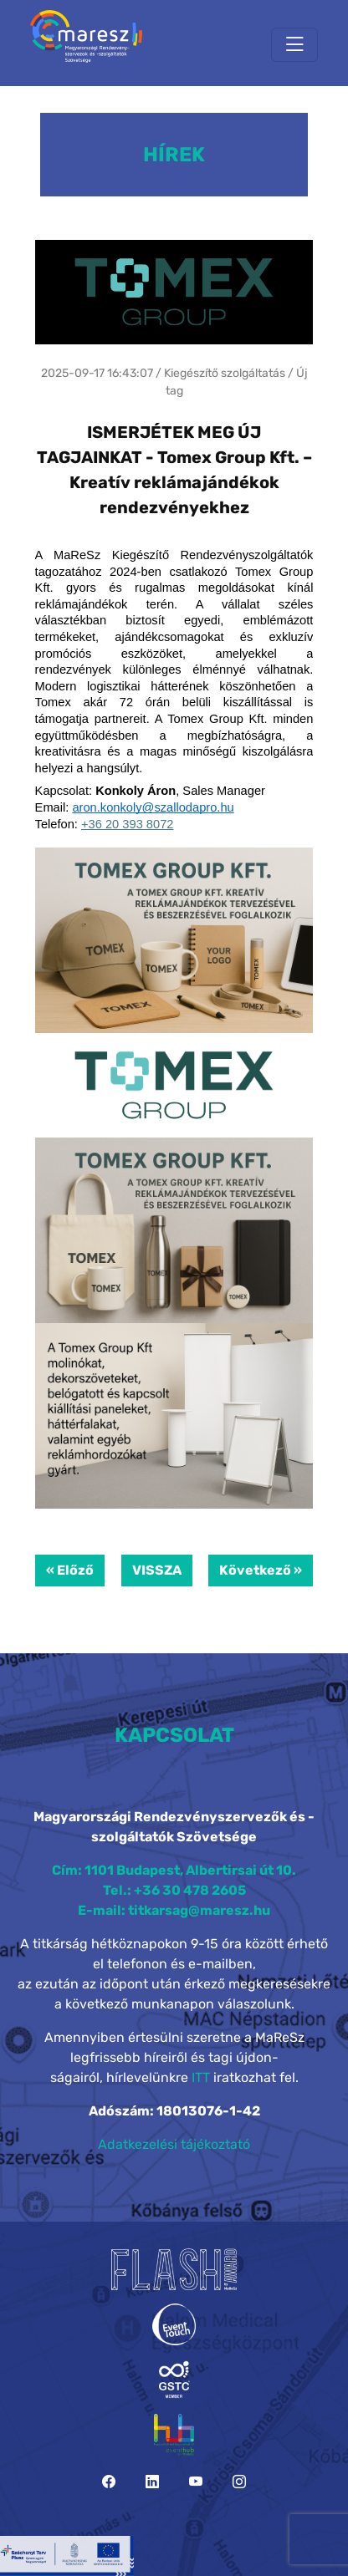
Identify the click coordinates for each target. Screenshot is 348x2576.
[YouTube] (195, 2482)
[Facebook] (108, 2482)
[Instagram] (239, 2482)
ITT (201, 2077)
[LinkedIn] (152, 2482)
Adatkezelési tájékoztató (174, 2144)
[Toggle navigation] (294, 45)
